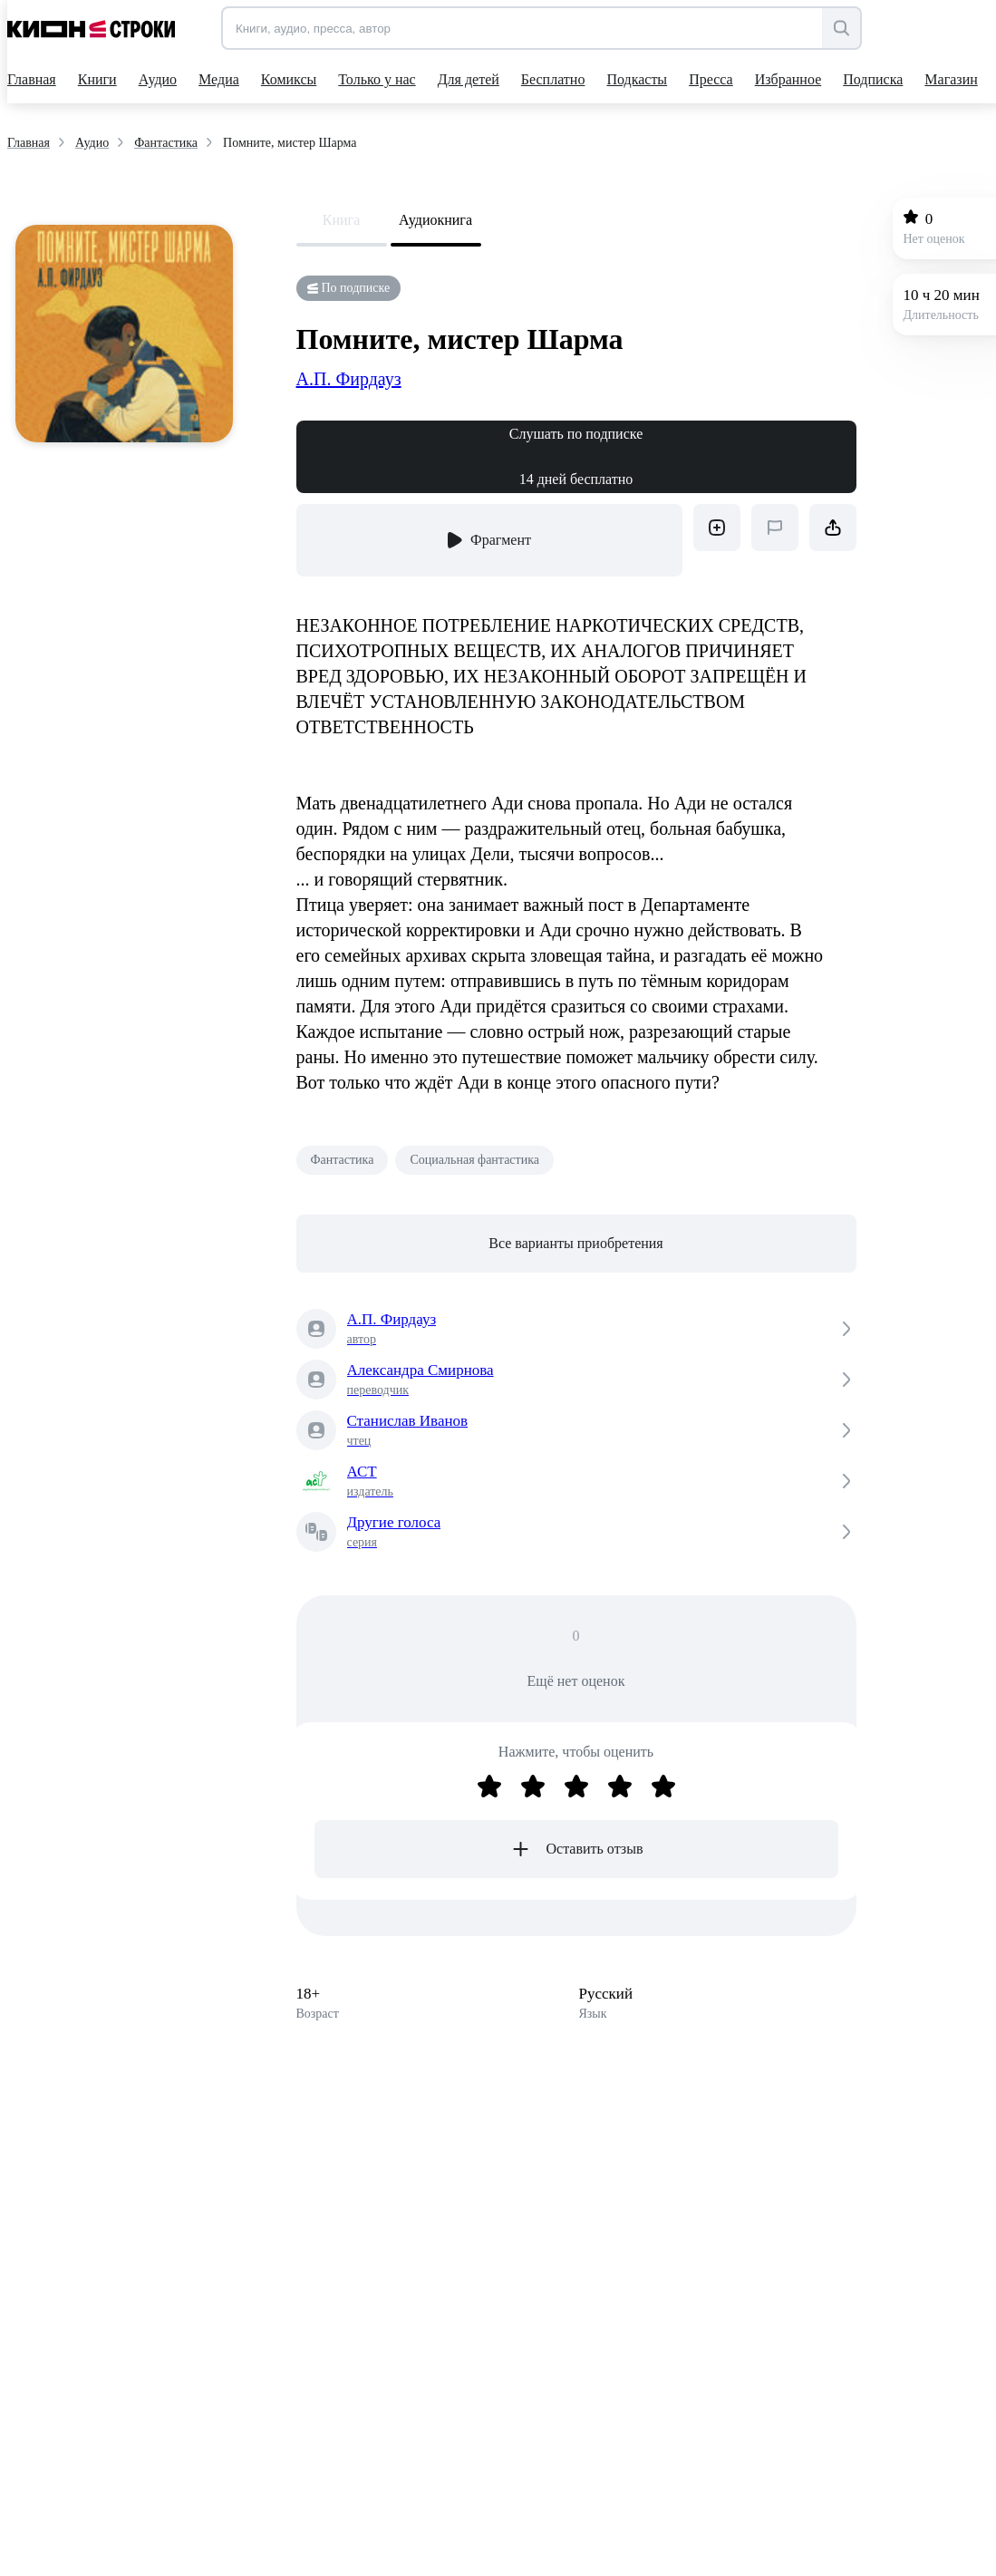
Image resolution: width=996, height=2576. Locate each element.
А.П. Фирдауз (348, 379)
